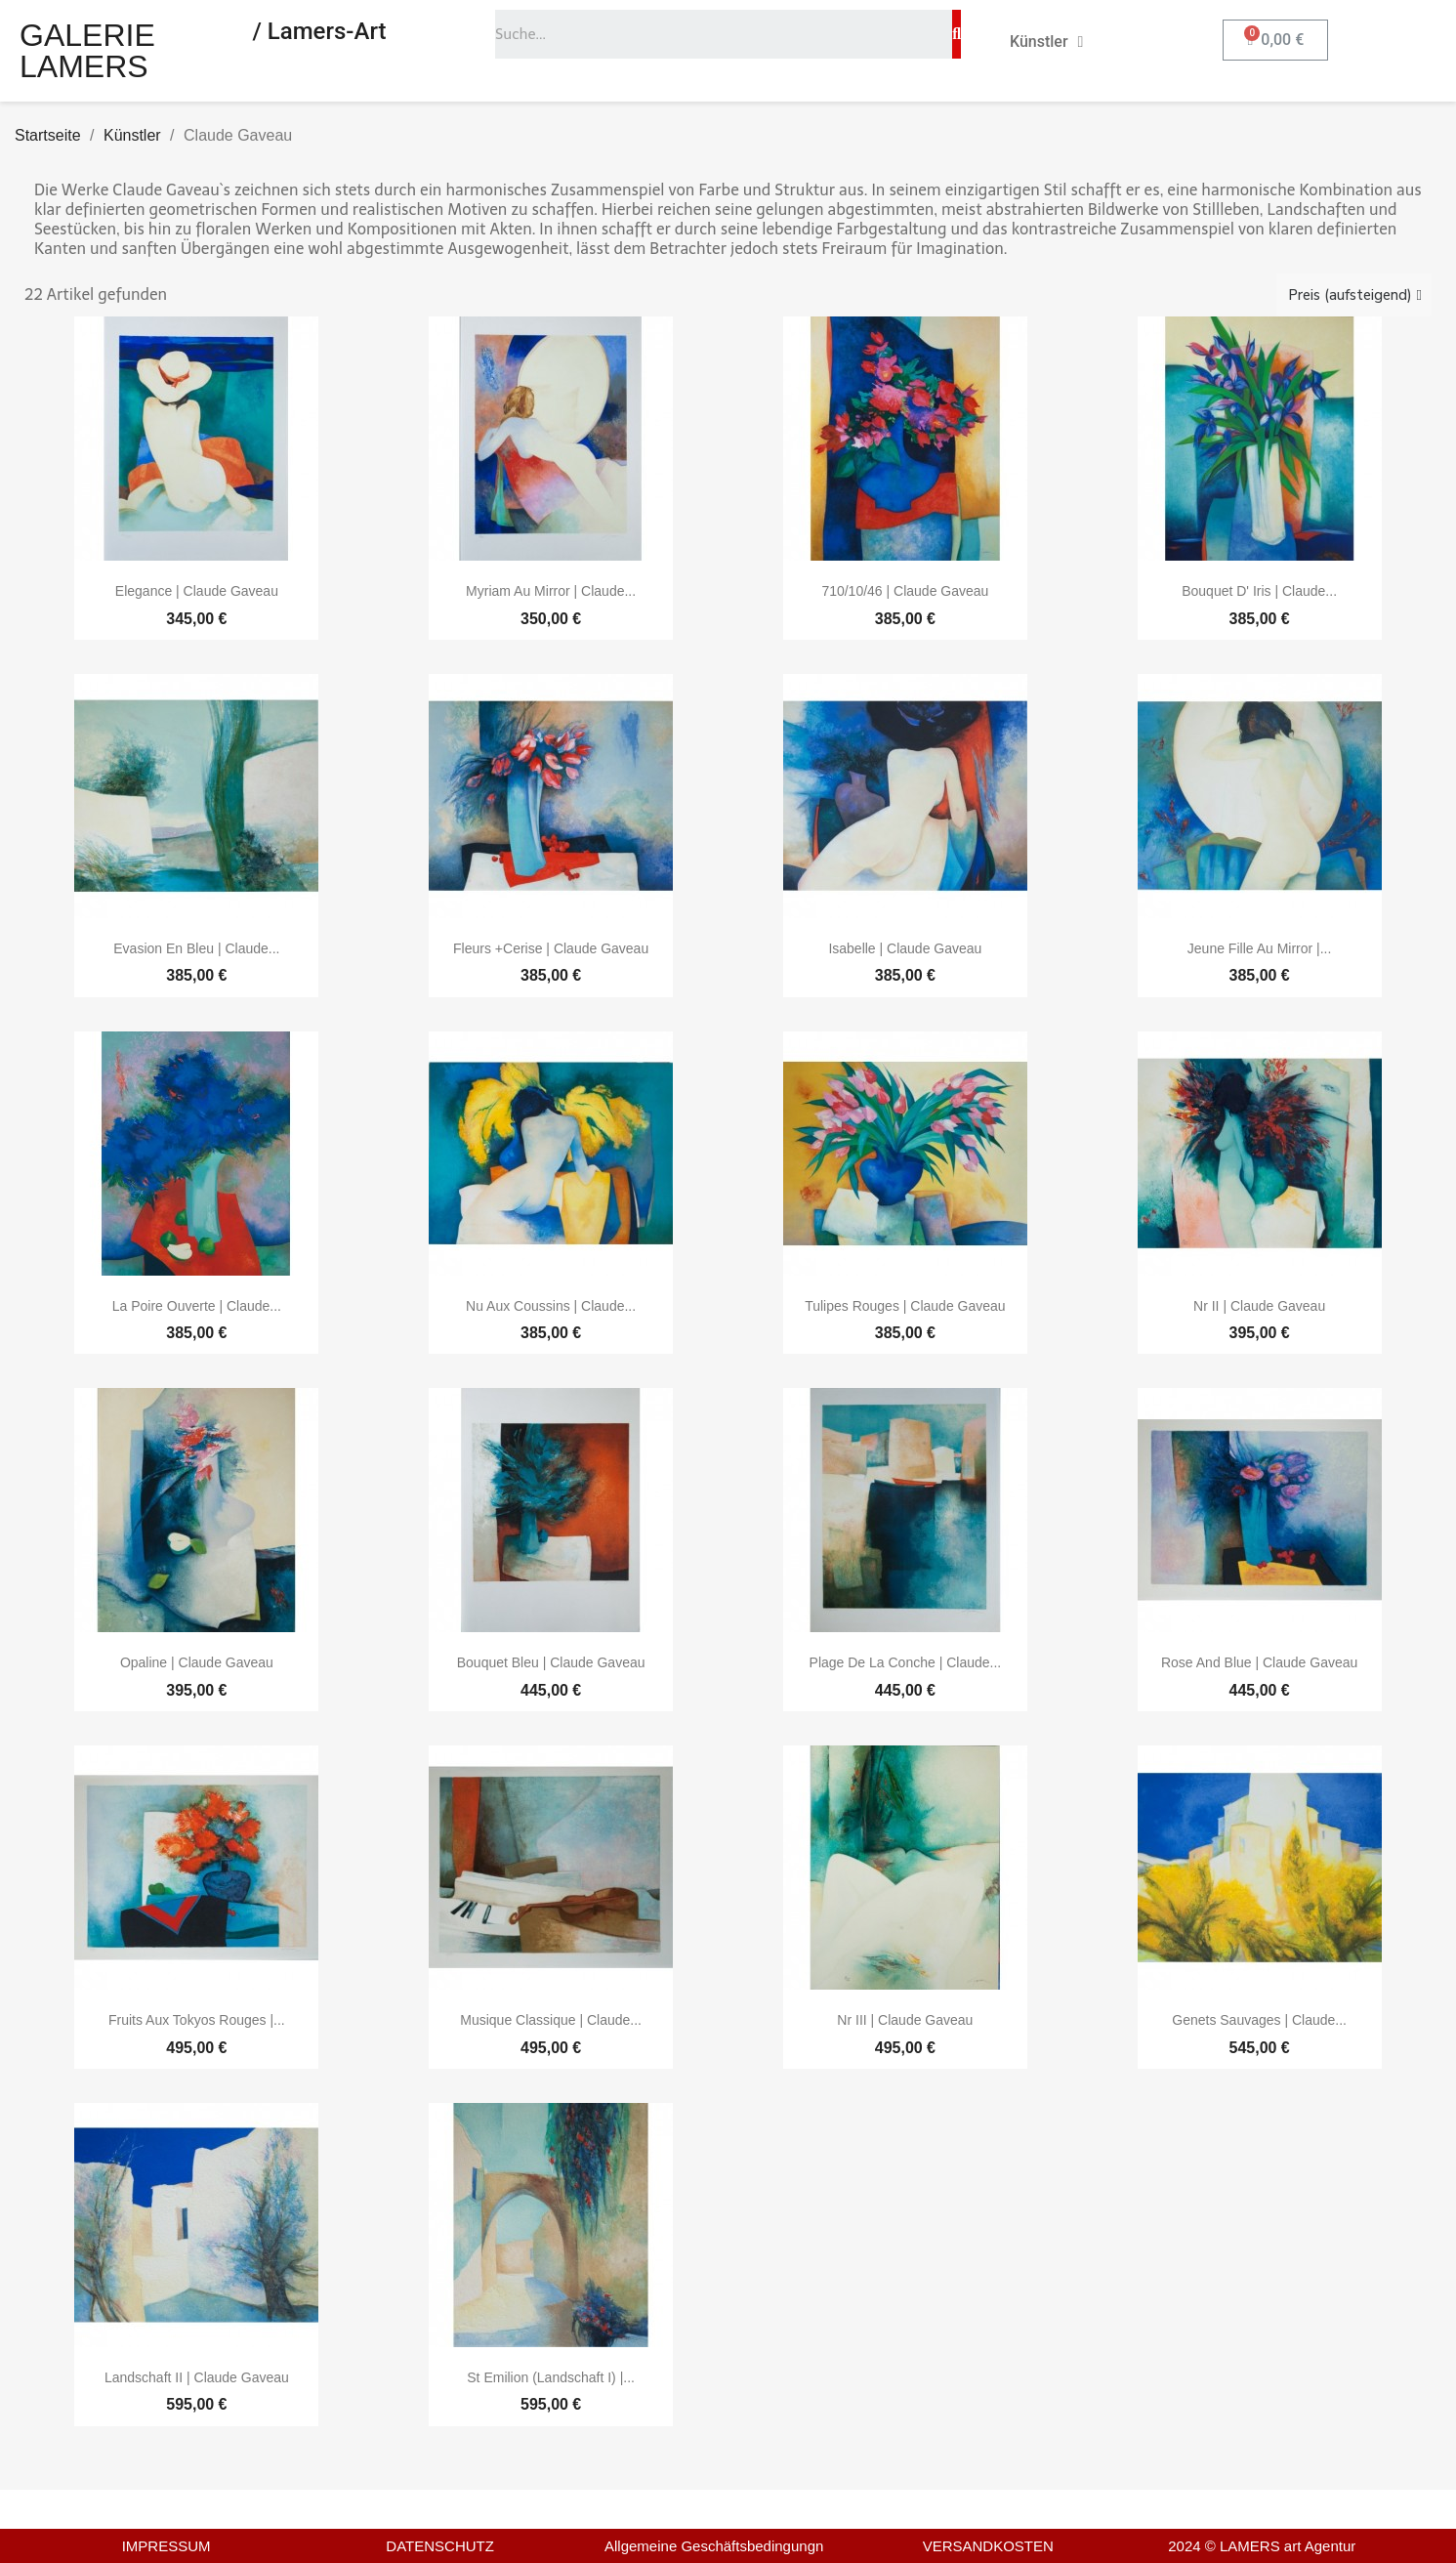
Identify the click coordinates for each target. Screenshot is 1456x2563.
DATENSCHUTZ (440, 2546)
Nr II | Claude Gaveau (1259, 1306)
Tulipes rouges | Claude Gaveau (905, 1306)
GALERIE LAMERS (87, 51)
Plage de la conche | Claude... (906, 1662)
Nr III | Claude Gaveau (905, 2020)
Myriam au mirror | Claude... (551, 591)
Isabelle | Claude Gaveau (904, 948)
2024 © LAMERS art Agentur (1261, 2546)
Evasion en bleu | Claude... (196, 948)
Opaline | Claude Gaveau (196, 1662)
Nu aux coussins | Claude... (551, 1306)
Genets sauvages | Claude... (1259, 2020)
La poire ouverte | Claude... (196, 1306)
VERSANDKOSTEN (988, 2546)
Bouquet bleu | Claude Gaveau (551, 1662)
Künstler (1046, 42)
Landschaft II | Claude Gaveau (196, 2377)
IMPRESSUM (166, 2546)
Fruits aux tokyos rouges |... (196, 2020)
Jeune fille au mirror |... (1259, 948)
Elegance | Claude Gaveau (196, 591)
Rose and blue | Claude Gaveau (1259, 1662)
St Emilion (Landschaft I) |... (551, 2377)
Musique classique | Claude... (551, 2020)
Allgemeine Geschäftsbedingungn (713, 2546)
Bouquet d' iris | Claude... (1259, 591)
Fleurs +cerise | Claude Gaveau (550, 948)
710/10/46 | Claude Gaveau (904, 591)
